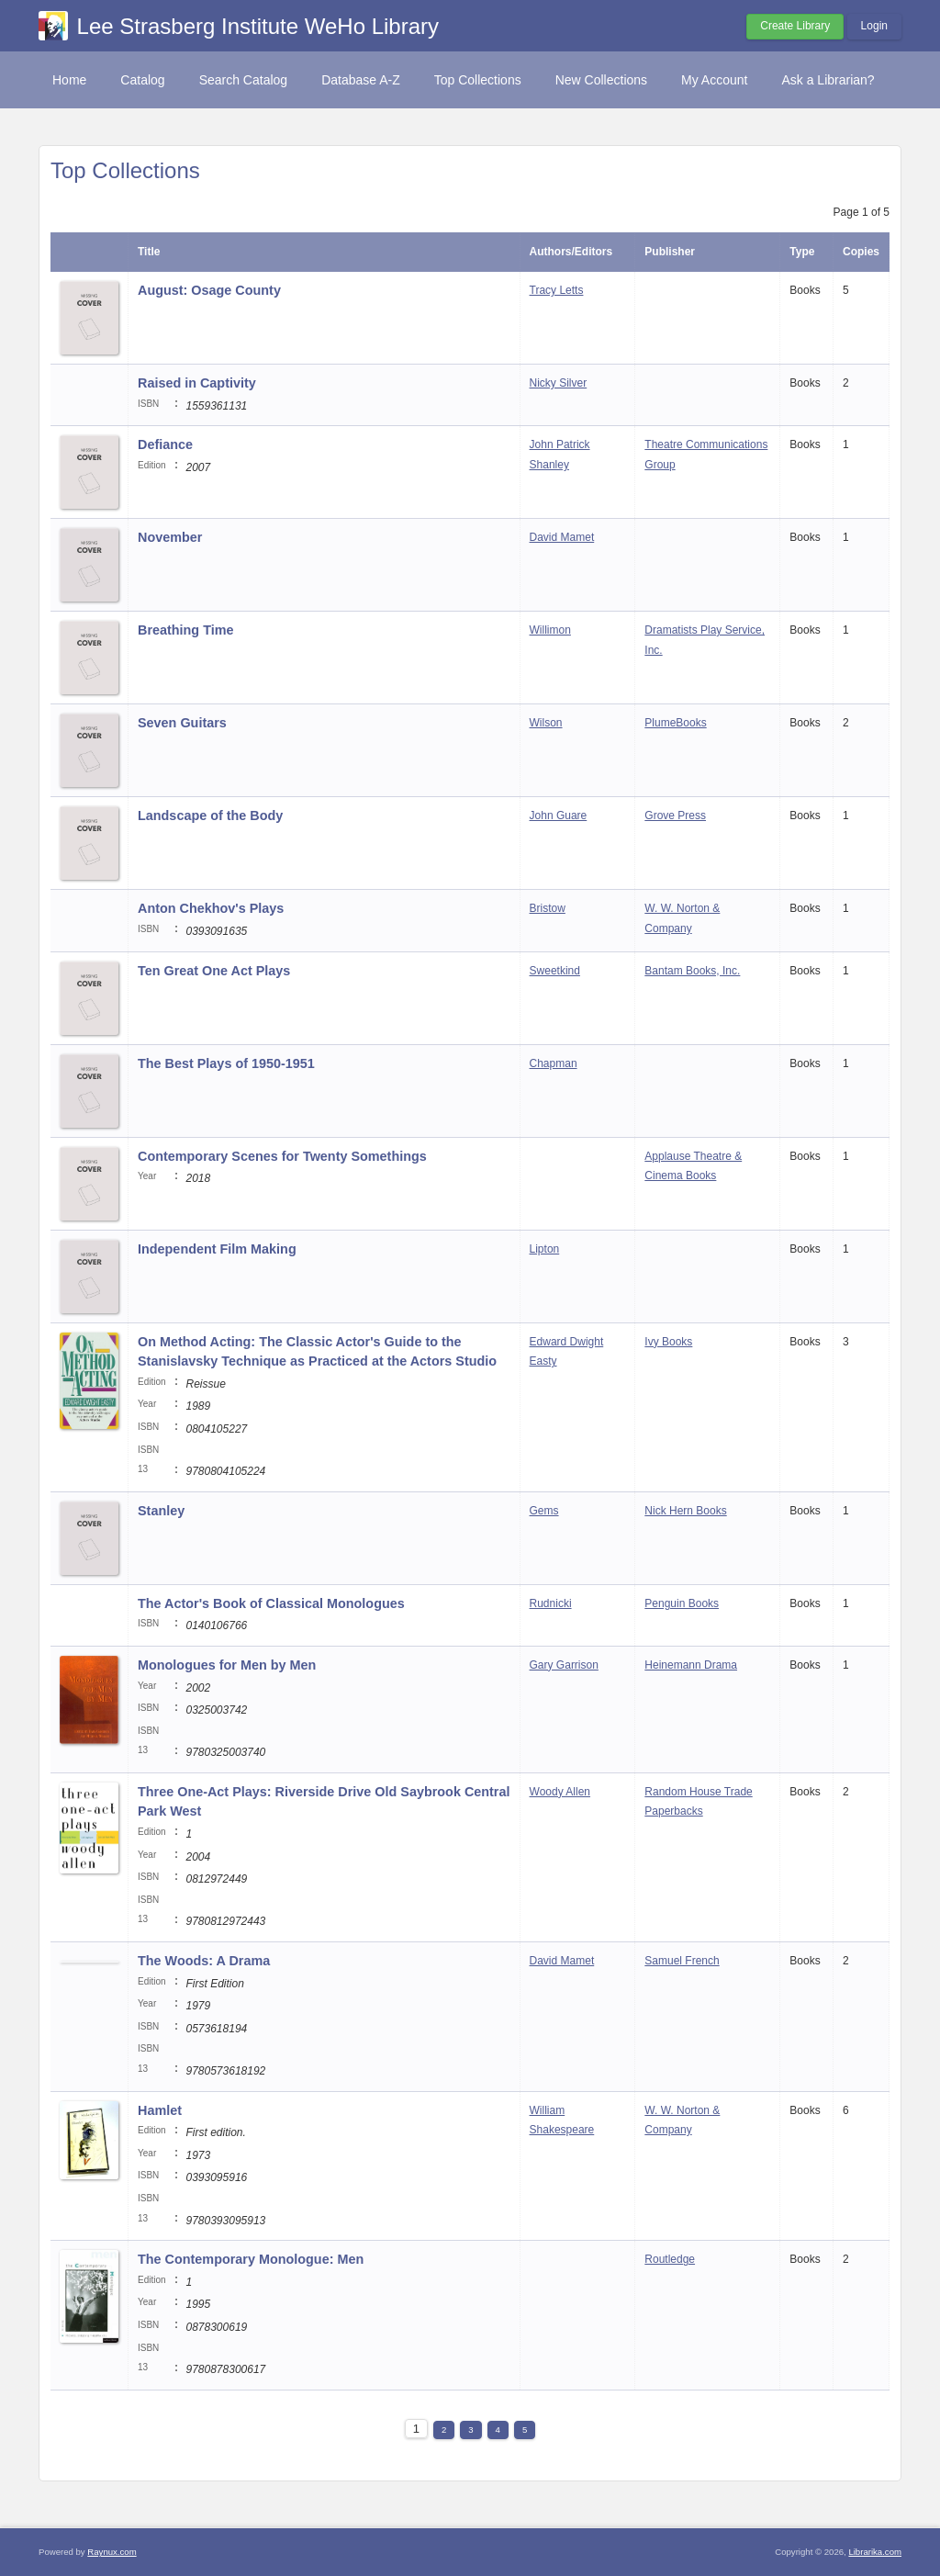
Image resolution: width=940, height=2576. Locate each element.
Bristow (547, 908)
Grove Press (675, 815)
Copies (861, 251)
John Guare (559, 815)
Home (69, 80)
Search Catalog (243, 80)
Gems (544, 1510)
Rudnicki (551, 1603)
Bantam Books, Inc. (692, 970)
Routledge (669, 2259)
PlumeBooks (675, 722)
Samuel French (681, 1960)
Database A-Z (360, 80)
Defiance (165, 444)
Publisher (669, 251)
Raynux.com (111, 2552)
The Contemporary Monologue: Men (251, 2259)
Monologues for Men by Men (227, 1665)
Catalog (142, 80)
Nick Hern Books (685, 1510)
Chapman (553, 1063)
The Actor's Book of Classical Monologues (271, 1603)
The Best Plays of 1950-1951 (226, 1063)
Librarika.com (874, 2552)
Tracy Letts (557, 290)
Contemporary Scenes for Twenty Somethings (282, 1156)
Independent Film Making (217, 1249)
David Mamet (562, 537)
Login (874, 25)
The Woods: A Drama (204, 1960)
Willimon (550, 630)
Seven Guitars (182, 722)
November (170, 537)
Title (149, 251)
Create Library (795, 25)
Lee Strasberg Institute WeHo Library (258, 26)
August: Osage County (209, 290)
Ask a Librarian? (827, 80)
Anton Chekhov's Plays (211, 908)
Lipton (545, 1249)
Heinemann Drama (690, 1665)
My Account (714, 80)
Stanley (161, 1510)
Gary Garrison (564, 1665)
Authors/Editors (571, 251)
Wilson (546, 722)
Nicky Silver (559, 383)
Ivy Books (668, 1341)
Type (801, 251)
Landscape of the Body (210, 815)
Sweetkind (555, 970)
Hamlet (160, 2110)
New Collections (601, 80)
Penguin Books (681, 1603)
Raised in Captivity (197, 383)
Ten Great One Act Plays (214, 970)
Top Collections (477, 80)
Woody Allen (560, 1791)
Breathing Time (186, 630)
